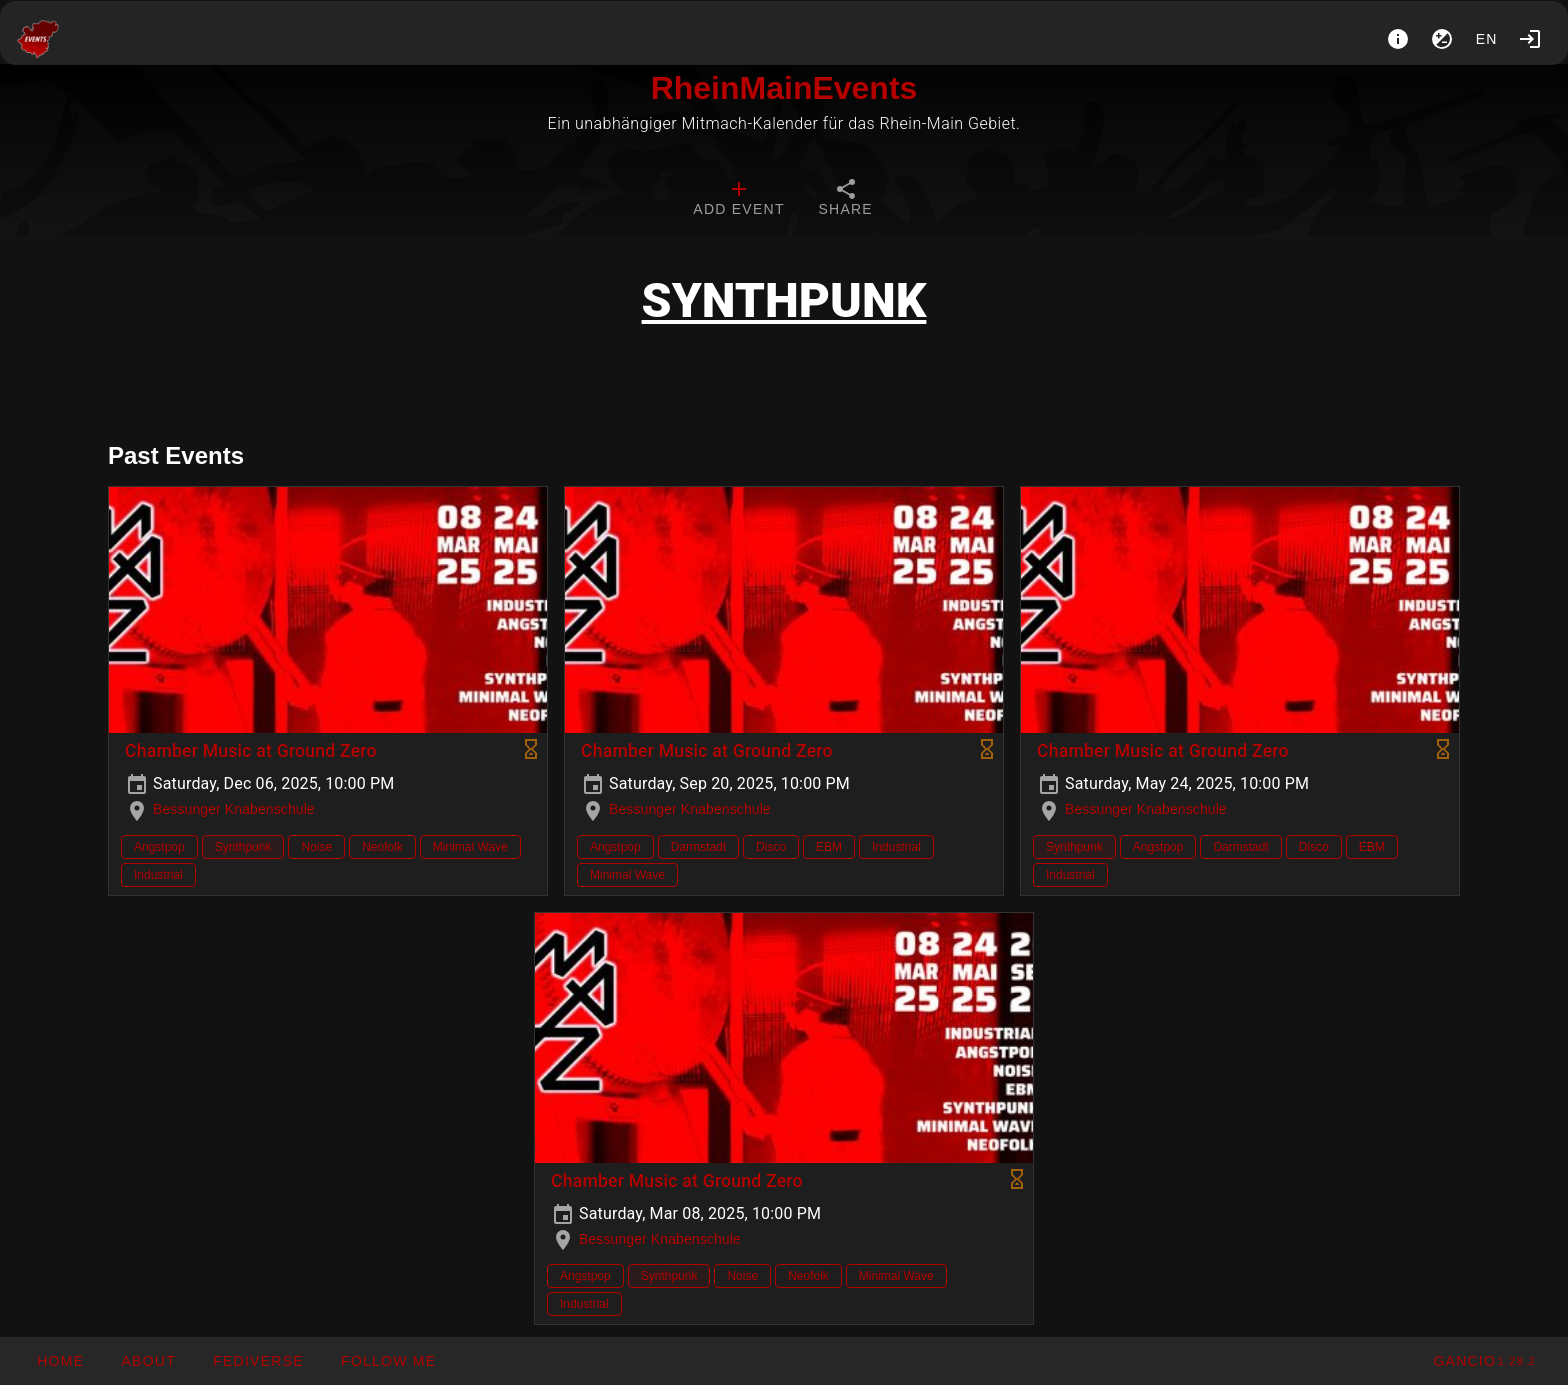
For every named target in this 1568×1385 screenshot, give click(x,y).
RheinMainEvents (784, 88)
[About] (1398, 39)
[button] (258, 1361)
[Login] (1530, 39)
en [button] (1487, 39)
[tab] (738, 200)
